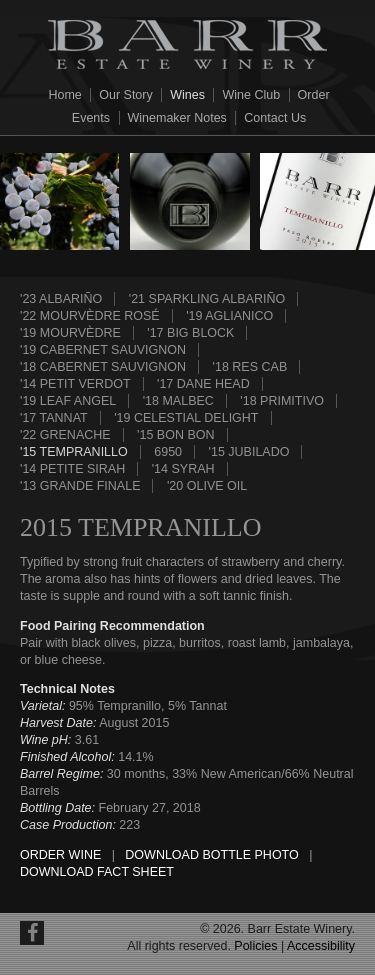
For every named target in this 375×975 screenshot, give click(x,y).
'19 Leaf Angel (68, 401)
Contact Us (275, 118)
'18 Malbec (178, 401)
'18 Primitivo (282, 401)
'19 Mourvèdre (70, 333)
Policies (255, 946)
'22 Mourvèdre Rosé (90, 316)
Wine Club (251, 95)
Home (64, 95)
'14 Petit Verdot (75, 384)
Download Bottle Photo (211, 855)
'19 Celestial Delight (186, 418)
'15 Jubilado (249, 452)
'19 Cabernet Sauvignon (103, 350)
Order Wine (60, 855)
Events (91, 118)
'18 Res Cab (250, 367)
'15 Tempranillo (74, 452)
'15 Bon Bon (175, 435)
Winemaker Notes (177, 118)
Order (314, 95)
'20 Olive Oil (207, 486)
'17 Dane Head (203, 384)
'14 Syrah (183, 469)
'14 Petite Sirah (72, 469)
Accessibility (321, 946)
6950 (168, 452)
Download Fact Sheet (97, 872)
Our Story (126, 95)
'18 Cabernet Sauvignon (103, 367)
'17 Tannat (54, 418)
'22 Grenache (65, 435)
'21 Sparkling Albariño (207, 299)
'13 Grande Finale (80, 486)
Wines (187, 95)
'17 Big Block (190, 333)
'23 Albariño (61, 299)
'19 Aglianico (229, 316)
